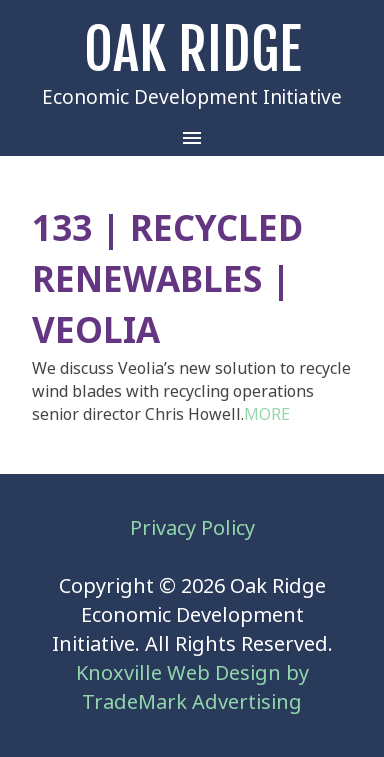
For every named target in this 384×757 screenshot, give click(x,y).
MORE (267, 414)
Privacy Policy (192, 528)
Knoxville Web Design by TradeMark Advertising (192, 688)
